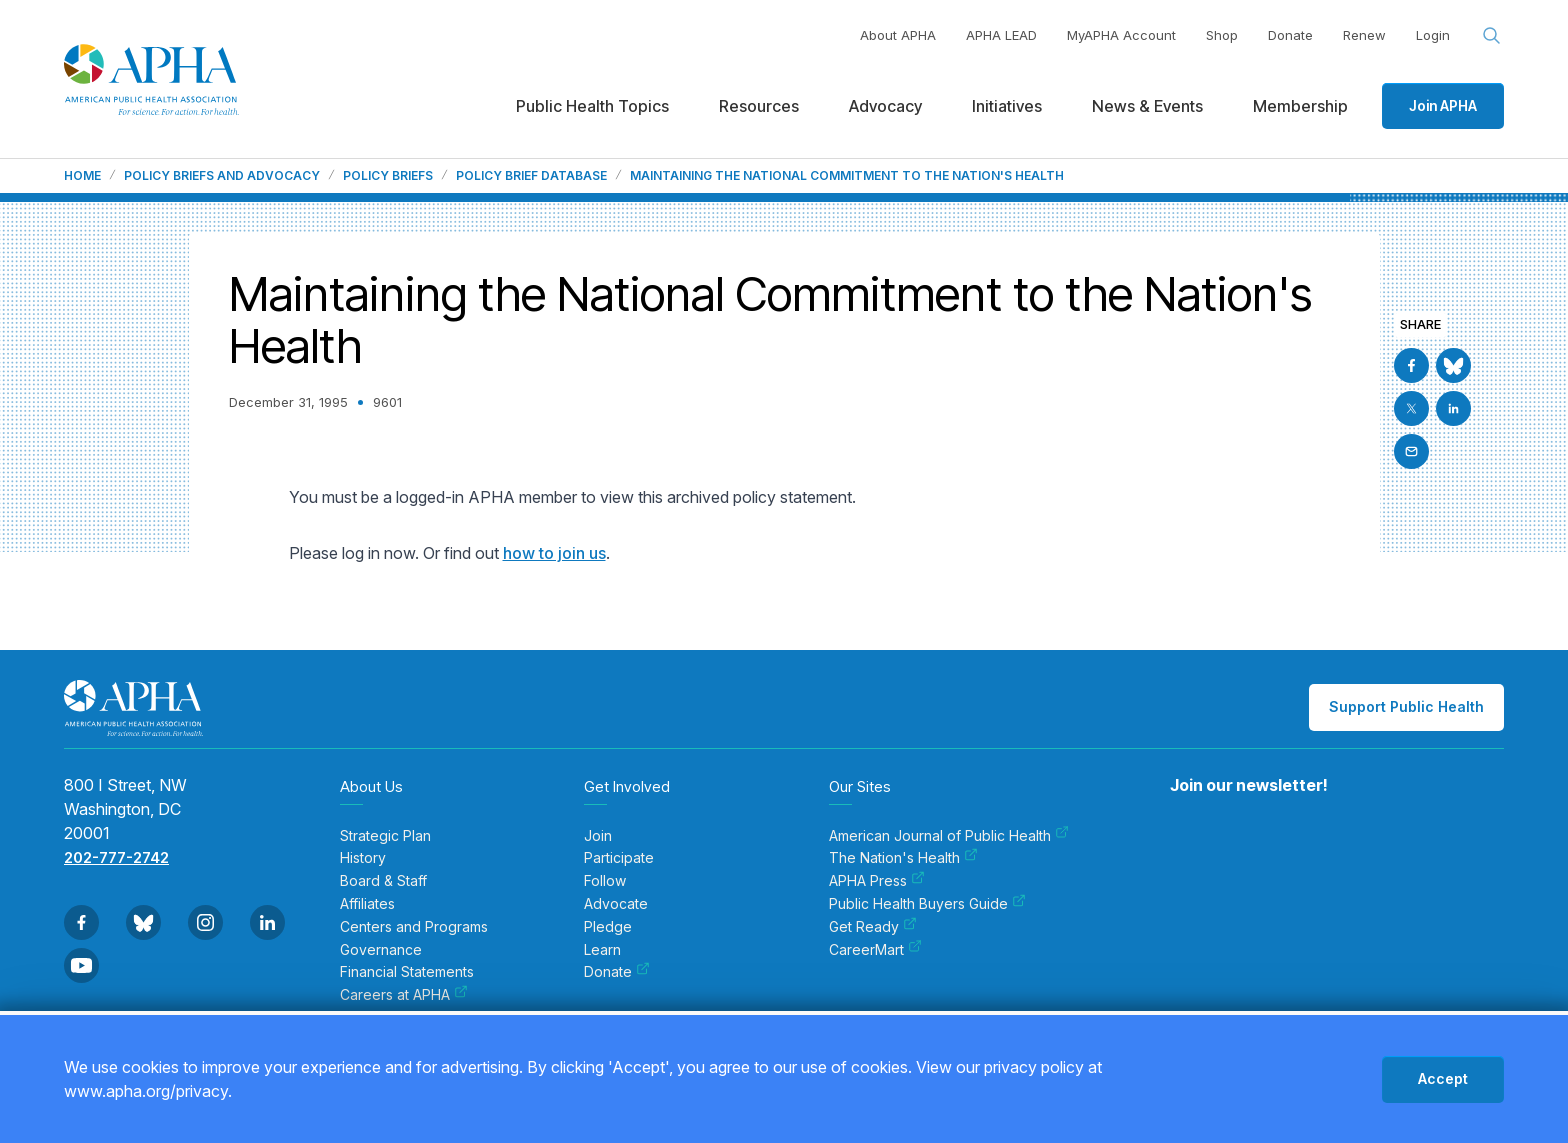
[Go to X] (1411, 408)
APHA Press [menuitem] (877, 881)
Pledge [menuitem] (608, 927)
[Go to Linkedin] (1453, 408)
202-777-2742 (116, 857)
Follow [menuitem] (605, 881)
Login (1433, 35)
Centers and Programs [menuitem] (414, 927)
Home (82, 176)
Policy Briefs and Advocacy (222, 176)
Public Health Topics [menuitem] (592, 106)
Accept (1443, 1078)
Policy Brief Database (531, 176)
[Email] (1411, 451)
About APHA (898, 35)
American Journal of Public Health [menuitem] (949, 836)
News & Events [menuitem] (1147, 106)
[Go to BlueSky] (1453, 365)
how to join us (554, 553)
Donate (1290, 35)
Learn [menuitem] (602, 950)
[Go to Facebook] (1411, 365)
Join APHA (1443, 105)
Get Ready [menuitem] (873, 927)
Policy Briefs (388, 176)
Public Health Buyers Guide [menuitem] (927, 904)
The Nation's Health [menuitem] (903, 858)
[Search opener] (1492, 36)
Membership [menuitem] (1300, 106)
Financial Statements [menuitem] (407, 972)
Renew (1364, 35)
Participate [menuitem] (619, 858)
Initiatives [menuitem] (1007, 106)
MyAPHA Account (1121, 35)
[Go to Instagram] (205, 922)
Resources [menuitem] (759, 106)
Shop (1222, 35)
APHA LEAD (1001, 35)
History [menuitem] (363, 858)
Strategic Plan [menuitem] (385, 836)
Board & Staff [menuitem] (383, 881)
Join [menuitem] (598, 836)
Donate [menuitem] (617, 972)
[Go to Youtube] (81, 965)
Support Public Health (1406, 706)
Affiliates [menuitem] (367, 904)
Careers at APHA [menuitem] (404, 995)
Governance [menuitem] (381, 950)
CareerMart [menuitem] (875, 950)
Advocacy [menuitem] (885, 106)
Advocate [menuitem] (616, 904)
